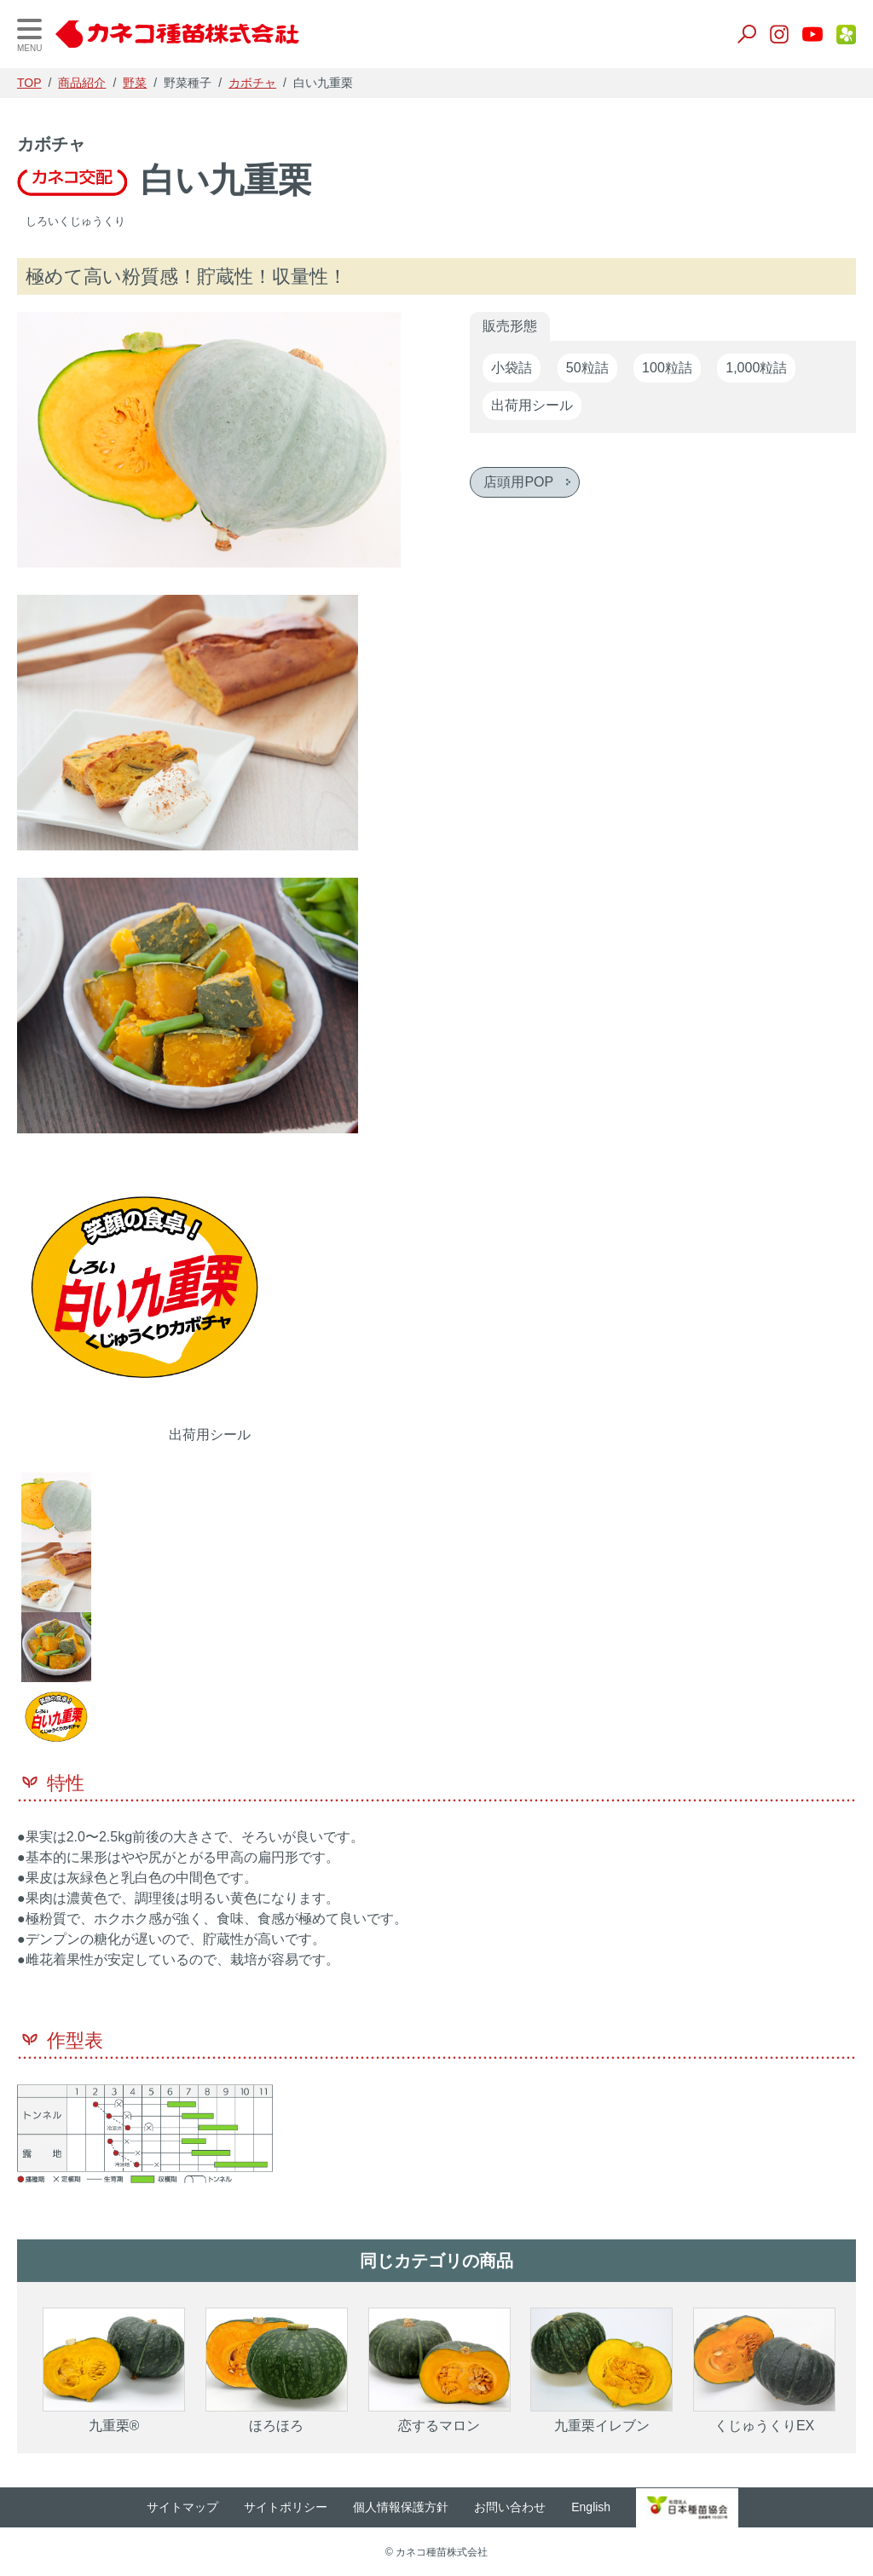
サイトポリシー (294, 2507)
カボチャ (252, 82)
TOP (29, 82)
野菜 (135, 82)
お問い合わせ (518, 2507)
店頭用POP (518, 482)
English (599, 2507)
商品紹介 (82, 82)
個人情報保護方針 (409, 2507)
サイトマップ (191, 2507)
